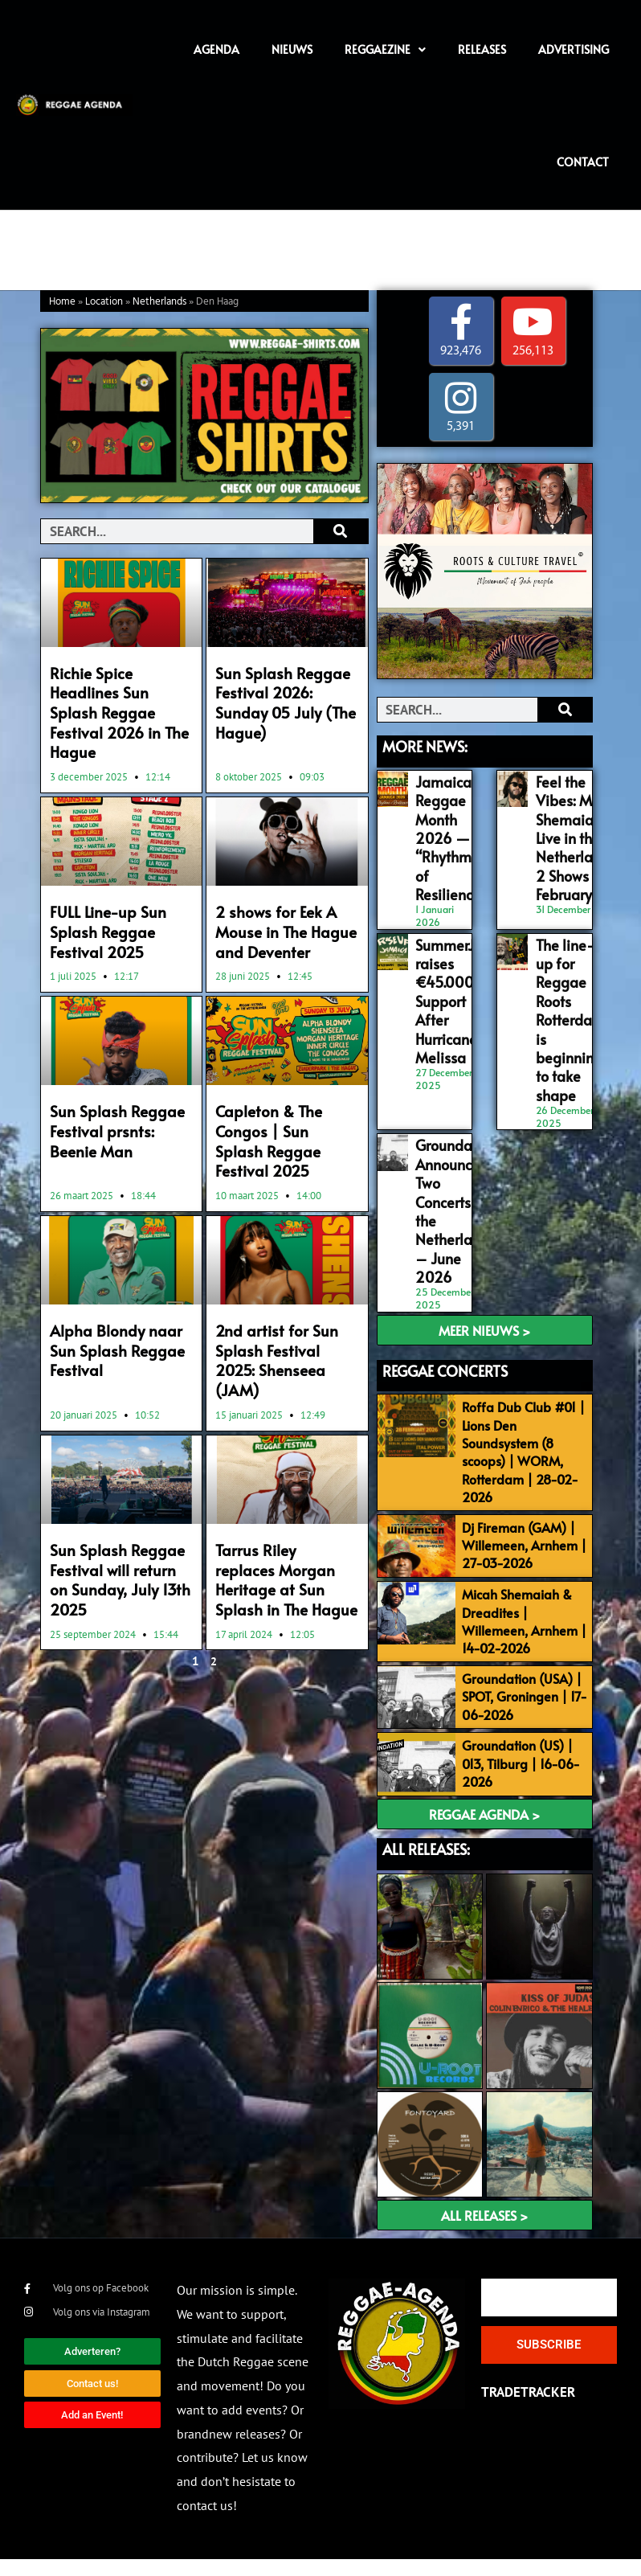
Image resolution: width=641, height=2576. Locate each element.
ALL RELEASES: (426, 1866)
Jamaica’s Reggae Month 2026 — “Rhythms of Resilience (444, 831)
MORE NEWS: (424, 747)
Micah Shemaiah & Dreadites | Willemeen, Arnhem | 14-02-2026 (529, 1598)
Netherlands (159, 301)
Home (62, 301)
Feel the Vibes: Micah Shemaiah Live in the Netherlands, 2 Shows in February (573, 831)
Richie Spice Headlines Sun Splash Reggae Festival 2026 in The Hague (119, 698)
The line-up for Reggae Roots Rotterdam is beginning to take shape (567, 995)
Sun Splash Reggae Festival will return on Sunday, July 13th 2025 (120, 1479)
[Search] (340, 531)
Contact (583, 162)
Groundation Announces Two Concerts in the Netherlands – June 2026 (453, 1170)
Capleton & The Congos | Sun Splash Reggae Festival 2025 (282, 1093)
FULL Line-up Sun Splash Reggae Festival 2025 (120, 900)
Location (104, 301)
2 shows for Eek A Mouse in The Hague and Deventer (277, 900)
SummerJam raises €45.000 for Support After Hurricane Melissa (452, 979)
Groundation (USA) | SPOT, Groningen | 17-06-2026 (525, 1690)
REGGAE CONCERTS (445, 1321)
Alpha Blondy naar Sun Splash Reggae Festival (121, 1277)
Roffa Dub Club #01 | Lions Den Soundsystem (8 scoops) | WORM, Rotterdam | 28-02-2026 (531, 1402)
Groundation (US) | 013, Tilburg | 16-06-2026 (533, 1765)
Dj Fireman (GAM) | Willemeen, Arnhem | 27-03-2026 (532, 1504)
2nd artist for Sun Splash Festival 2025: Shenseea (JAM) (281, 1286)
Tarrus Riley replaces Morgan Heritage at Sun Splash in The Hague (278, 1488)
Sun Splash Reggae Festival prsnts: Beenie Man (119, 1093)
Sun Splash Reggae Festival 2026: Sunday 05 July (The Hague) (283, 689)
